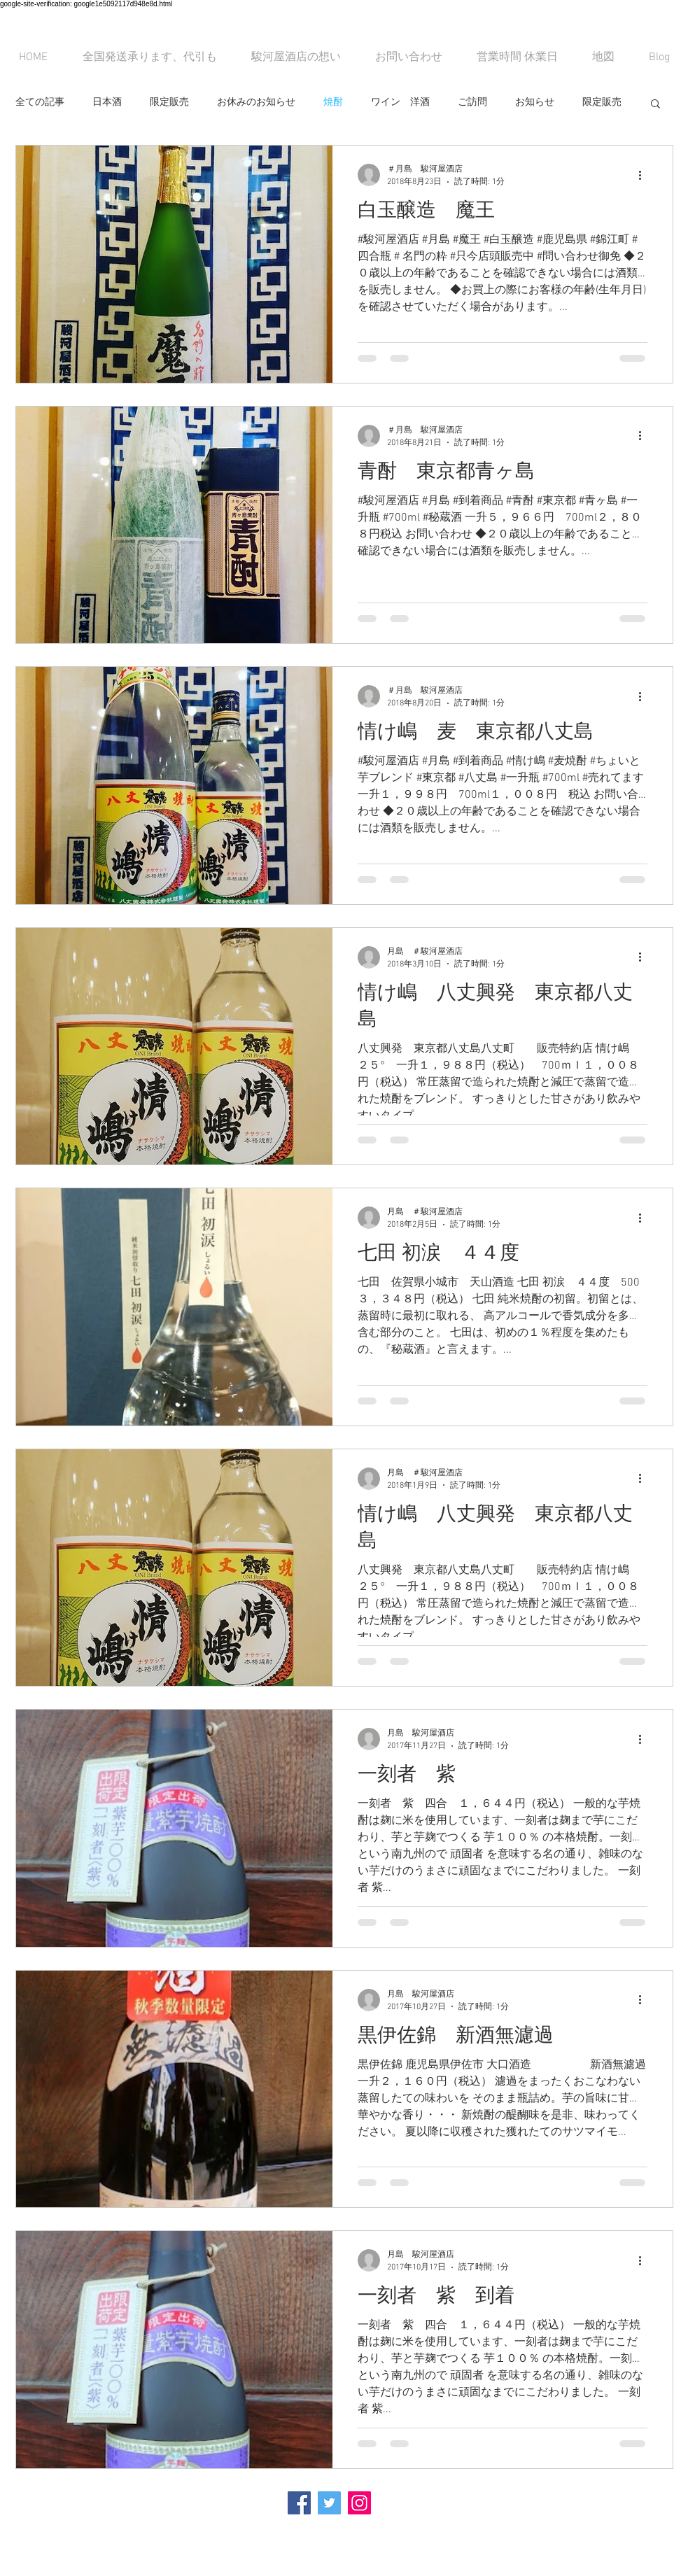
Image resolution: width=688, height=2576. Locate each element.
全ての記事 (39, 102)
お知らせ (534, 102)
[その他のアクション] (645, 175)
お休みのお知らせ (256, 102)
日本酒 (107, 102)
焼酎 (333, 102)
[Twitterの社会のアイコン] (329, 2502)
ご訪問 (472, 102)
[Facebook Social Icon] (299, 2502)
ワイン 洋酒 (400, 102)
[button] (655, 104)
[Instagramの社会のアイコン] (359, 2502)
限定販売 (169, 102)
